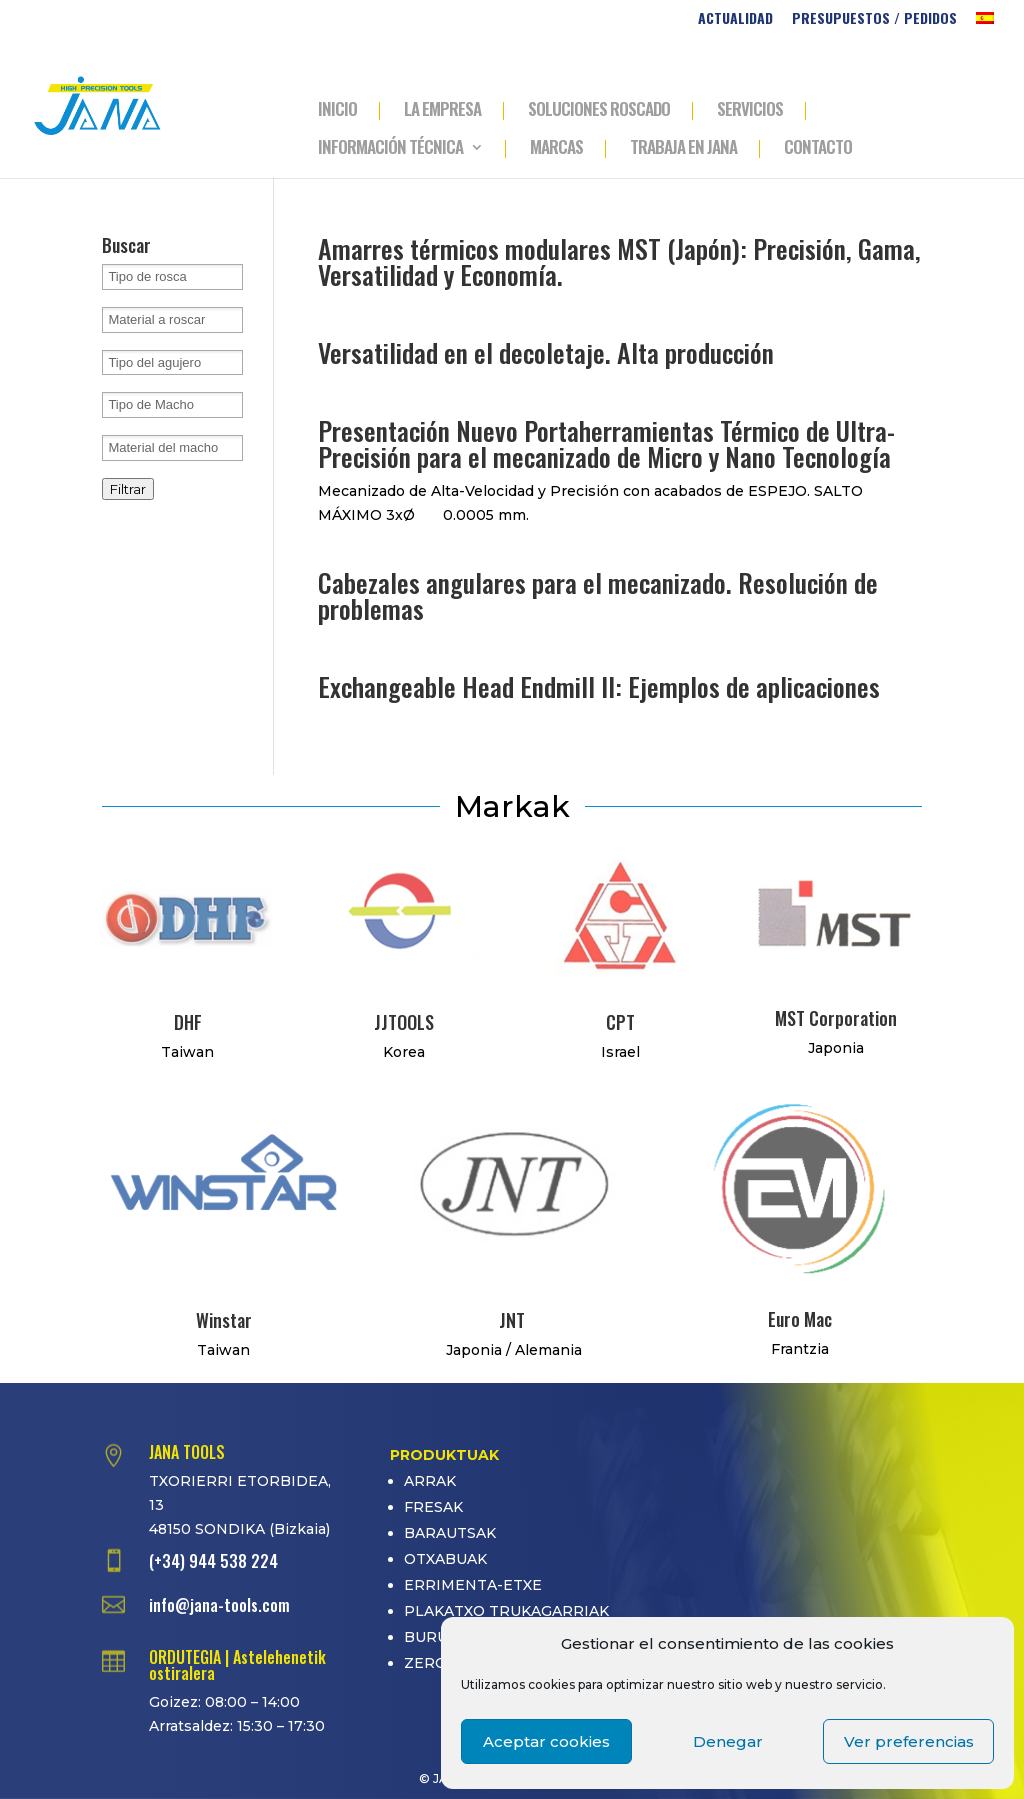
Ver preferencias (909, 1741)
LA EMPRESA (442, 111)
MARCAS (556, 149)
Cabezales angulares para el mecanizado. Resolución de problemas (598, 595)
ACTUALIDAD (735, 19)
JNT (512, 1320)
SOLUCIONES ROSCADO (599, 111)
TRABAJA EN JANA (683, 149)
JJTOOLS (404, 1022)
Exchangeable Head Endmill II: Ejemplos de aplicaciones (599, 686)
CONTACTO (818, 149)
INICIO (337, 111)
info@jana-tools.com (219, 1605)
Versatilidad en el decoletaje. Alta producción (546, 352)
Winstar (224, 1320)
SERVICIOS (750, 111)
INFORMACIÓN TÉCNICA (390, 149)
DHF (188, 1022)
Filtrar (128, 489)
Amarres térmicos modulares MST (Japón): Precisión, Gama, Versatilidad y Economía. (619, 261)
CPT (620, 1022)
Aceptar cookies (546, 1741)
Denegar (728, 1741)
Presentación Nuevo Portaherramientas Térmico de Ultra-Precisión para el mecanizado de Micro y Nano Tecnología (606, 443)
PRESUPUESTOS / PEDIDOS (874, 19)
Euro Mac (800, 1319)
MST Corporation (836, 1018)
